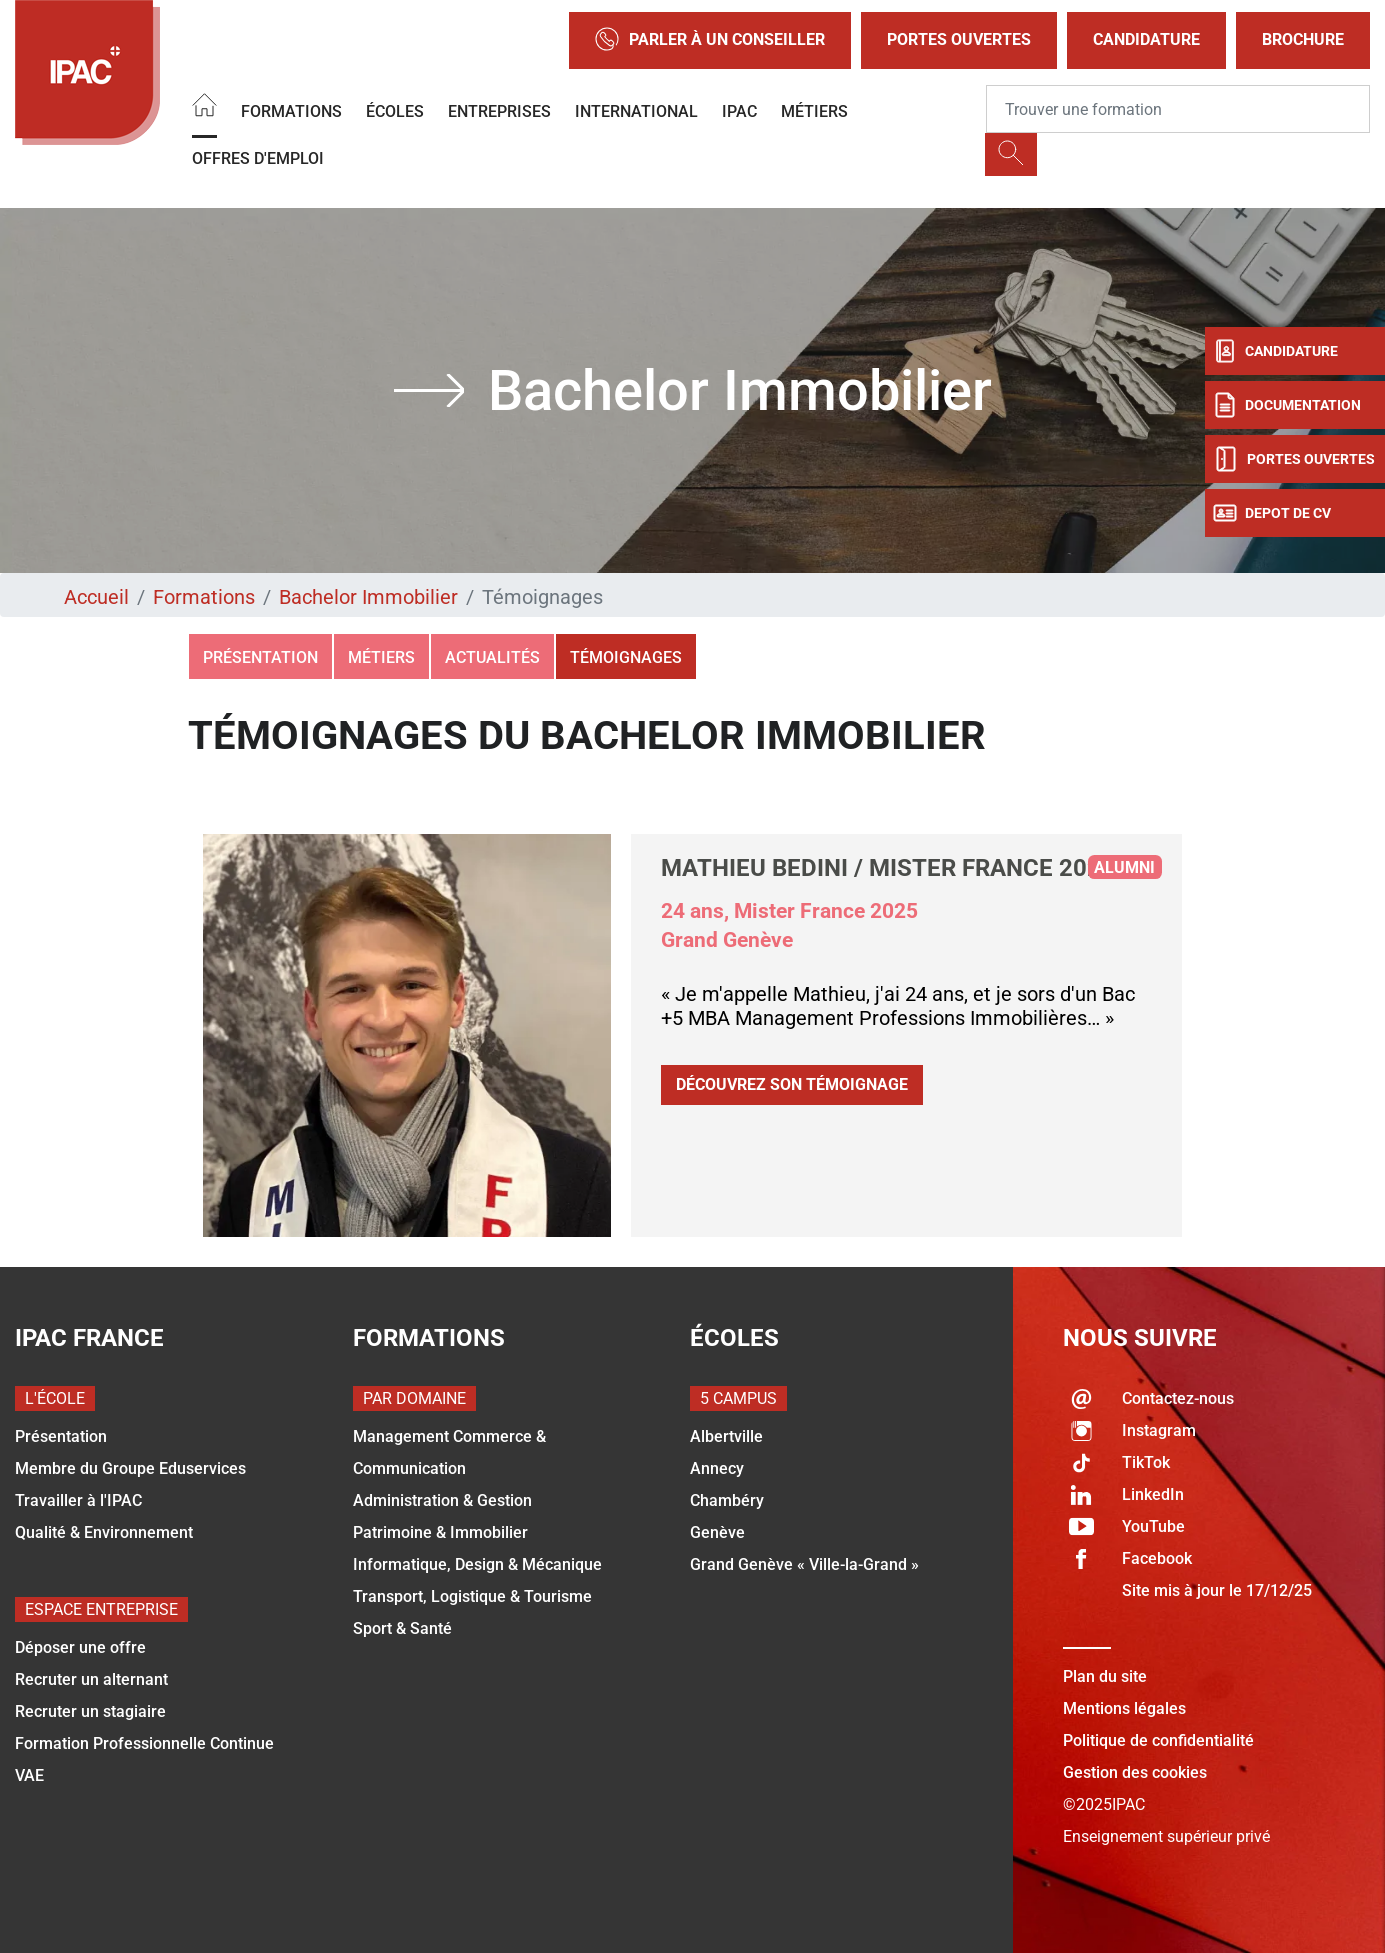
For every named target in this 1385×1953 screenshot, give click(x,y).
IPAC (739, 111)
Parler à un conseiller (710, 40)
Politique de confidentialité (1158, 1740)
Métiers (814, 111)
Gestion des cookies (1135, 1772)
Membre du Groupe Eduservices (130, 1468)
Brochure (1303, 39)
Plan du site (1105, 1676)
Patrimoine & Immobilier (440, 1532)
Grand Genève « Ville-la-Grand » (804, 1564)
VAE (29, 1775)
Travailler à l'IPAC (78, 1500)
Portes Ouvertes (959, 39)
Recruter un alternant (91, 1679)
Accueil (96, 597)
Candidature (1146, 39)
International (636, 111)
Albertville (726, 1436)
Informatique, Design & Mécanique (477, 1564)
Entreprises (499, 111)
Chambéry (727, 1500)
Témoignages (626, 657)
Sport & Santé (402, 1628)
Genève (717, 1532)
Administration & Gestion (442, 1500)
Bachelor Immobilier (368, 597)
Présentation (260, 657)
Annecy (717, 1468)
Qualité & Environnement (104, 1532)
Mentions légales (1124, 1708)
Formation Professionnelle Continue (144, 1743)
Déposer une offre (80, 1647)
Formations (291, 111)
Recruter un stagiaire (90, 1711)
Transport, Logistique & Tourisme (472, 1596)
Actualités (492, 657)
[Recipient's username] (1178, 109)
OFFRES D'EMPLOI (258, 158)
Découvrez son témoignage (792, 1084)
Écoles (395, 111)
